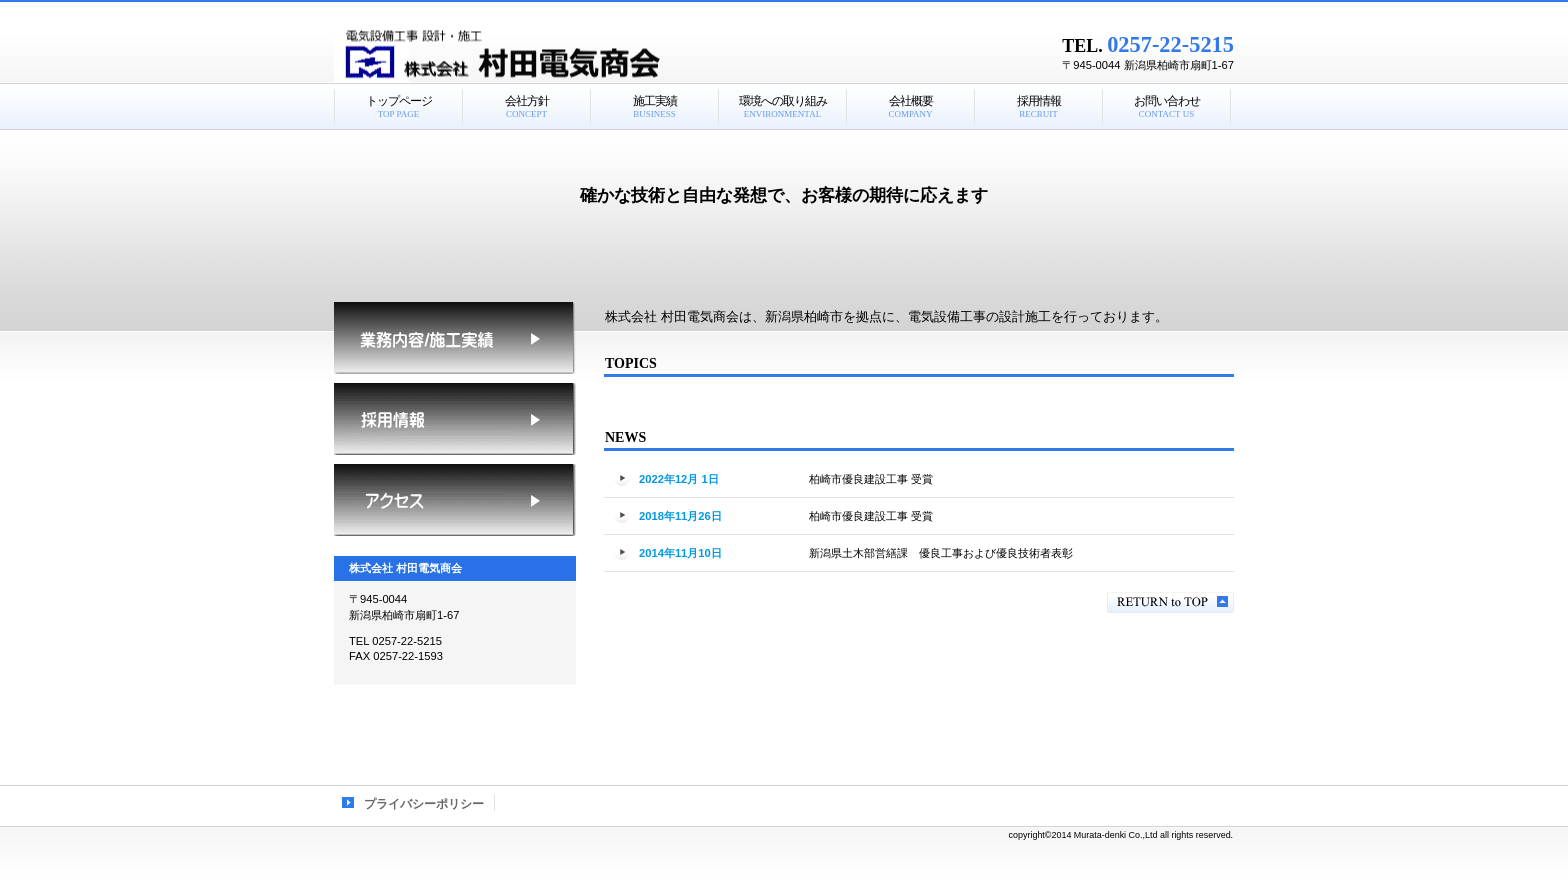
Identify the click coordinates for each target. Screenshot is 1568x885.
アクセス (455, 500)
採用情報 (455, 419)
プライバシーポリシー (424, 804)
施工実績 (455, 338)
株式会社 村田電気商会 (584, 55)
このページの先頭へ (1170, 602)
